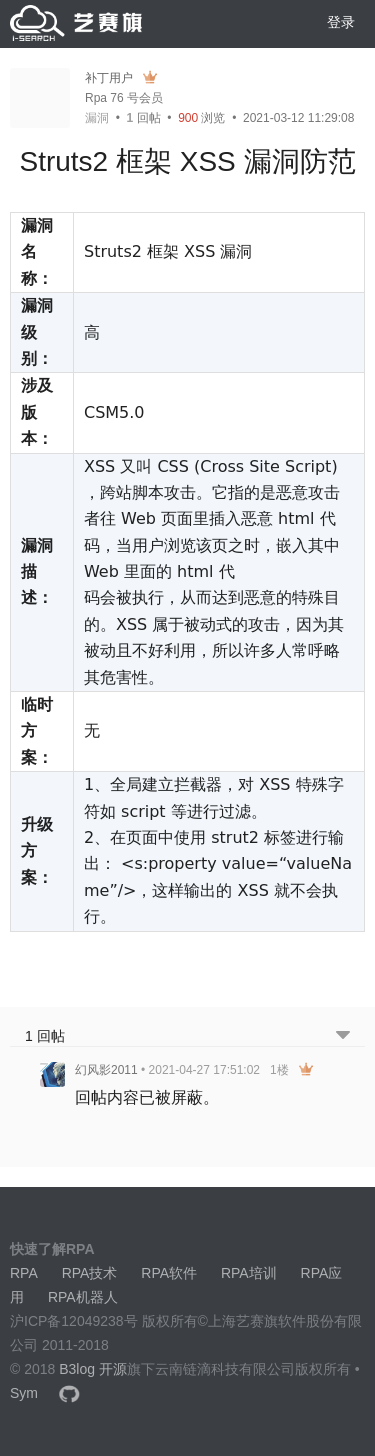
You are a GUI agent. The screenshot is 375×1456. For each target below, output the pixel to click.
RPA (24, 1273)
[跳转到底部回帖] (343, 1036)
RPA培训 (249, 1273)
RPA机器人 (83, 1297)
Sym (24, 1393)
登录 (341, 22)
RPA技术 (90, 1273)
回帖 (144, 118)
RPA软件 (169, 1273)
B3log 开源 (93, 1369)
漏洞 (97, 118)
